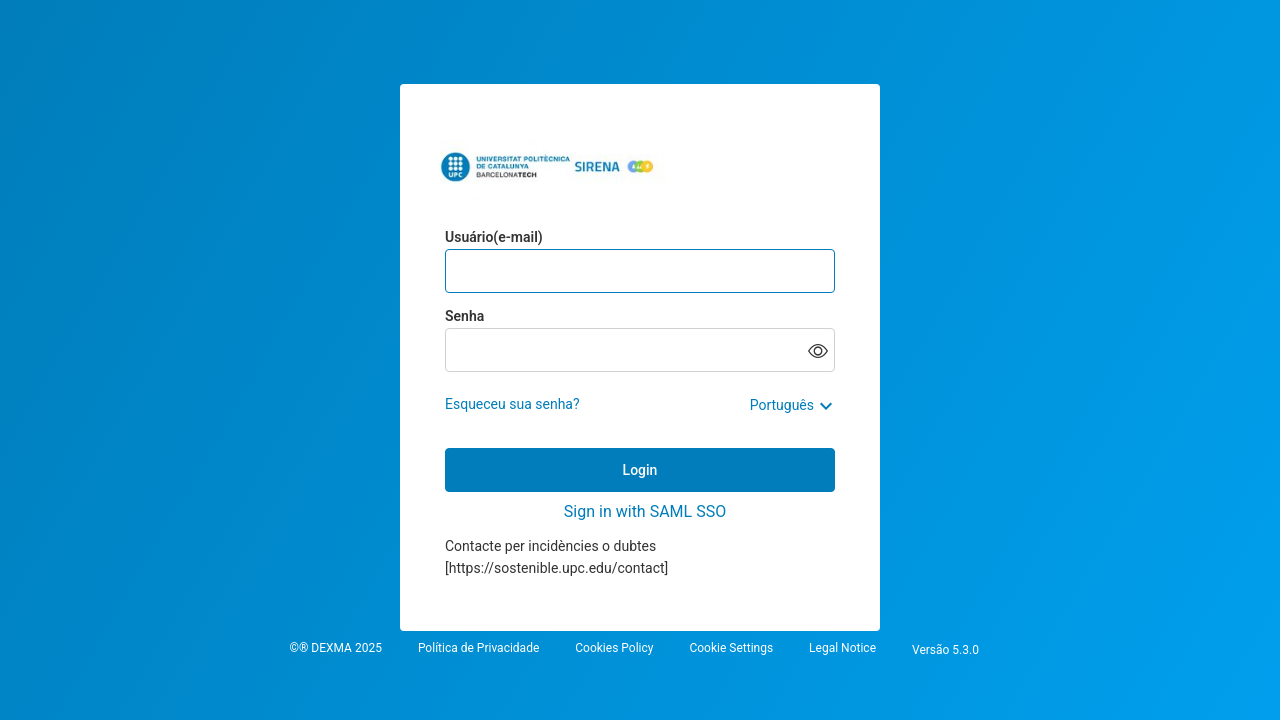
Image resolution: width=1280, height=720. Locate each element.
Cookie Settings (731, 648)
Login (640, 470)
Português (782, 405)
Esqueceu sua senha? (512, 404)
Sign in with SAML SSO (645, 511)
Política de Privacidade (478, 648)
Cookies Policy (614, 648)
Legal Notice (842, 648)
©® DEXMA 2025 (335, 648)
